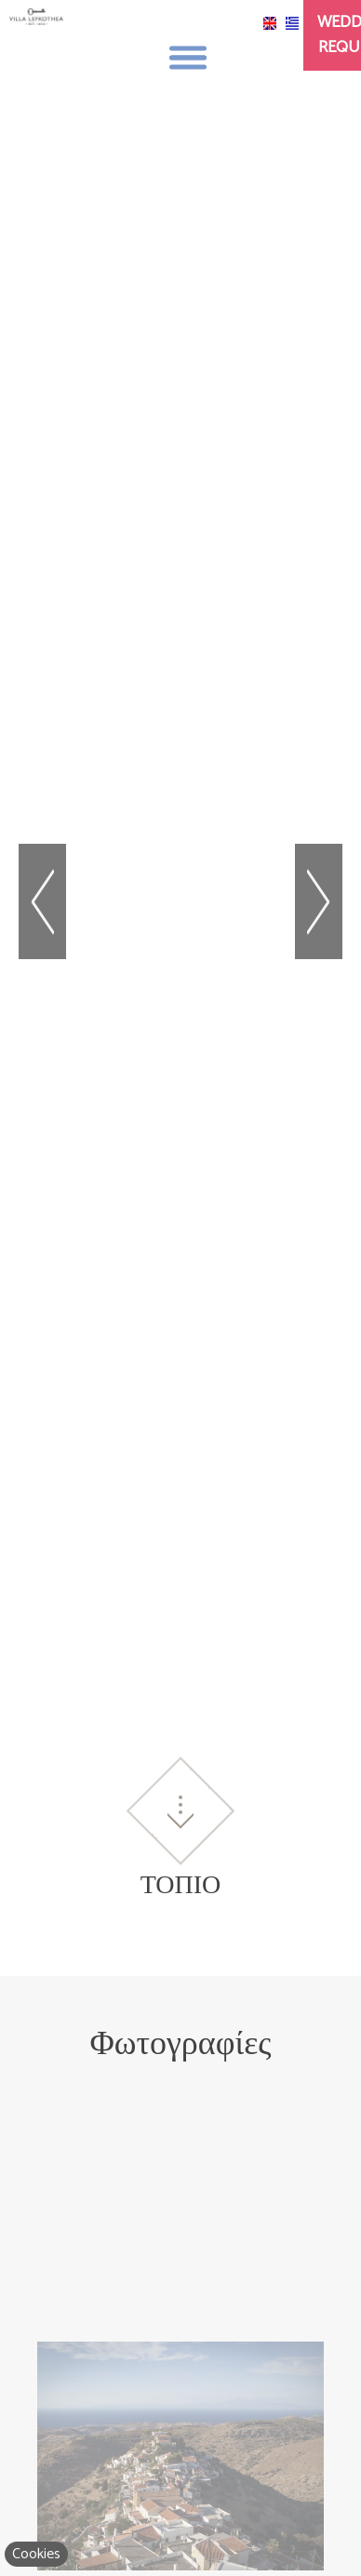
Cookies (36, 2554)
